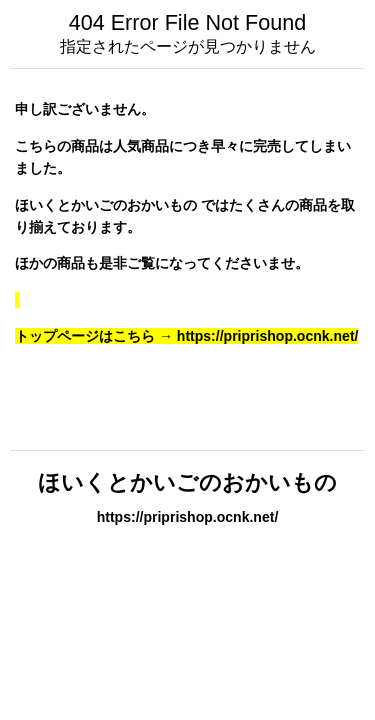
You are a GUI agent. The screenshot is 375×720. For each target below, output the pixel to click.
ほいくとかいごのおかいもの (187, 482)
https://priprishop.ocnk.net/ (188, 517)
